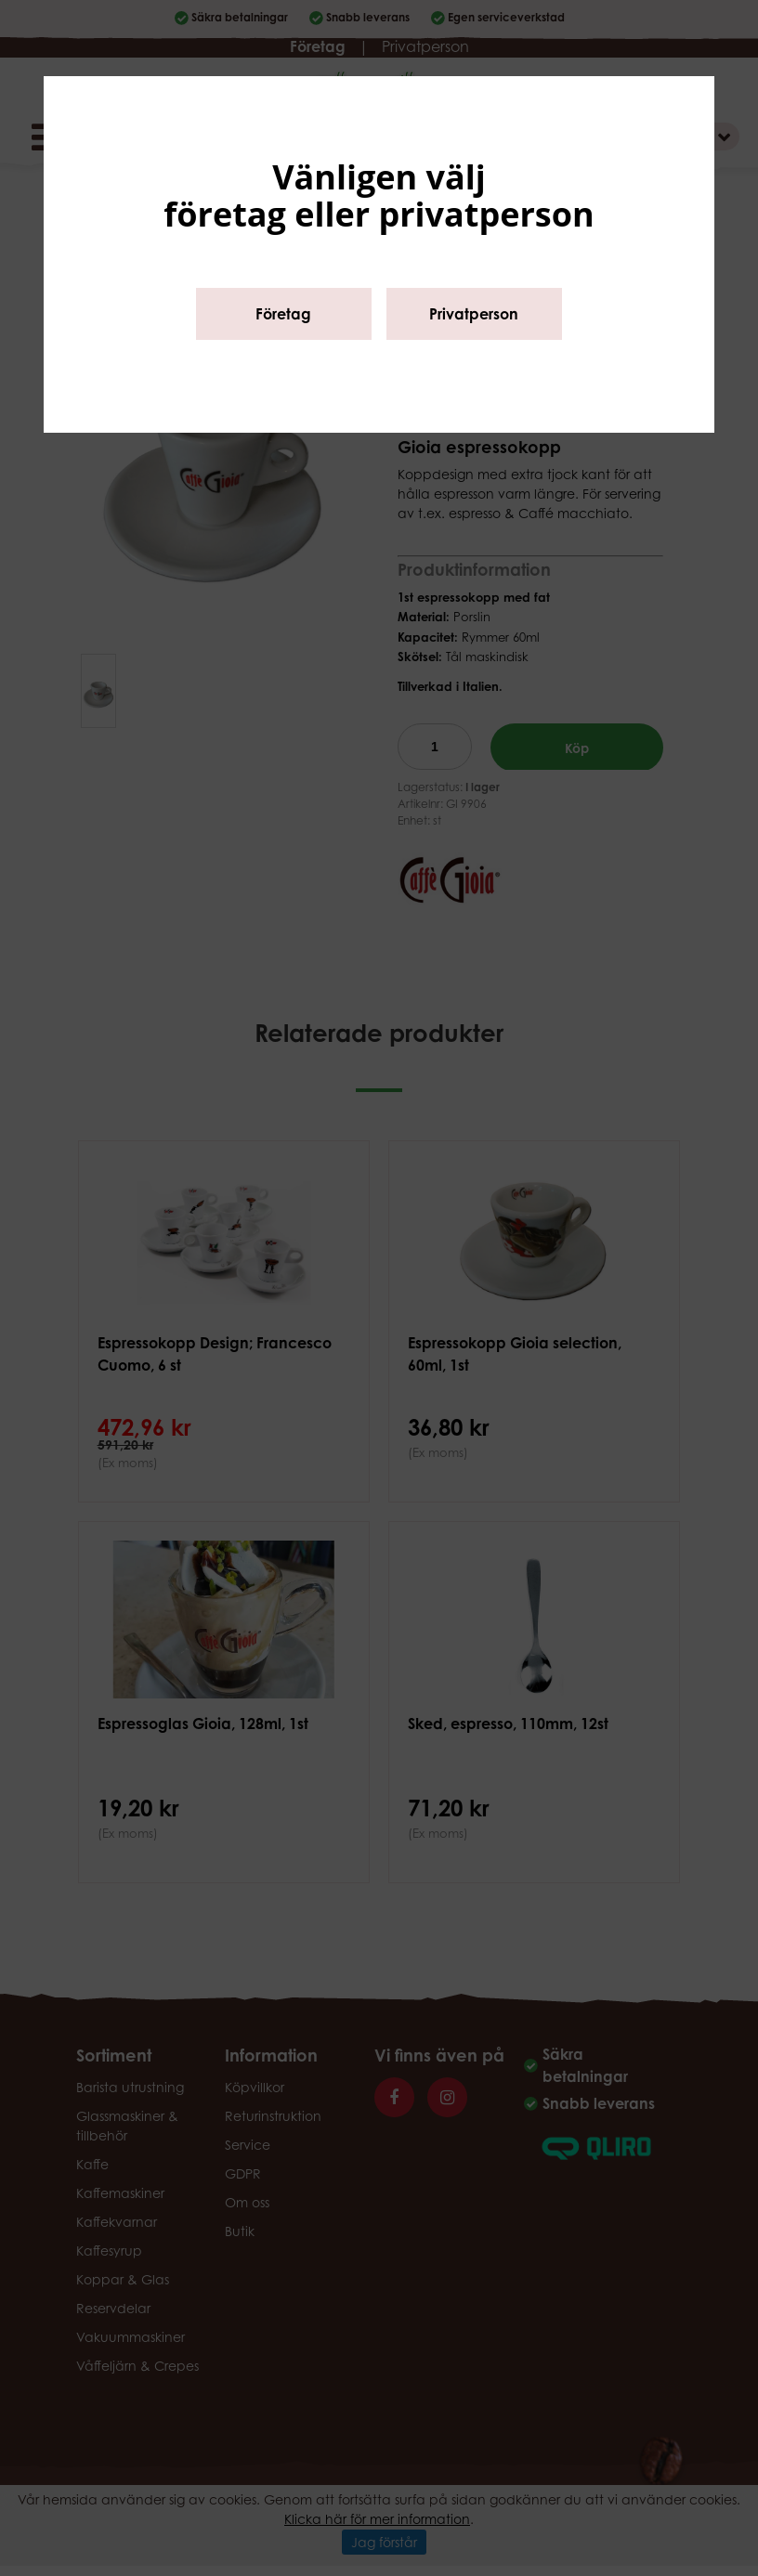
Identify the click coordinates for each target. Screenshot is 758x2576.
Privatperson (473, 314)
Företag (283, 314)
